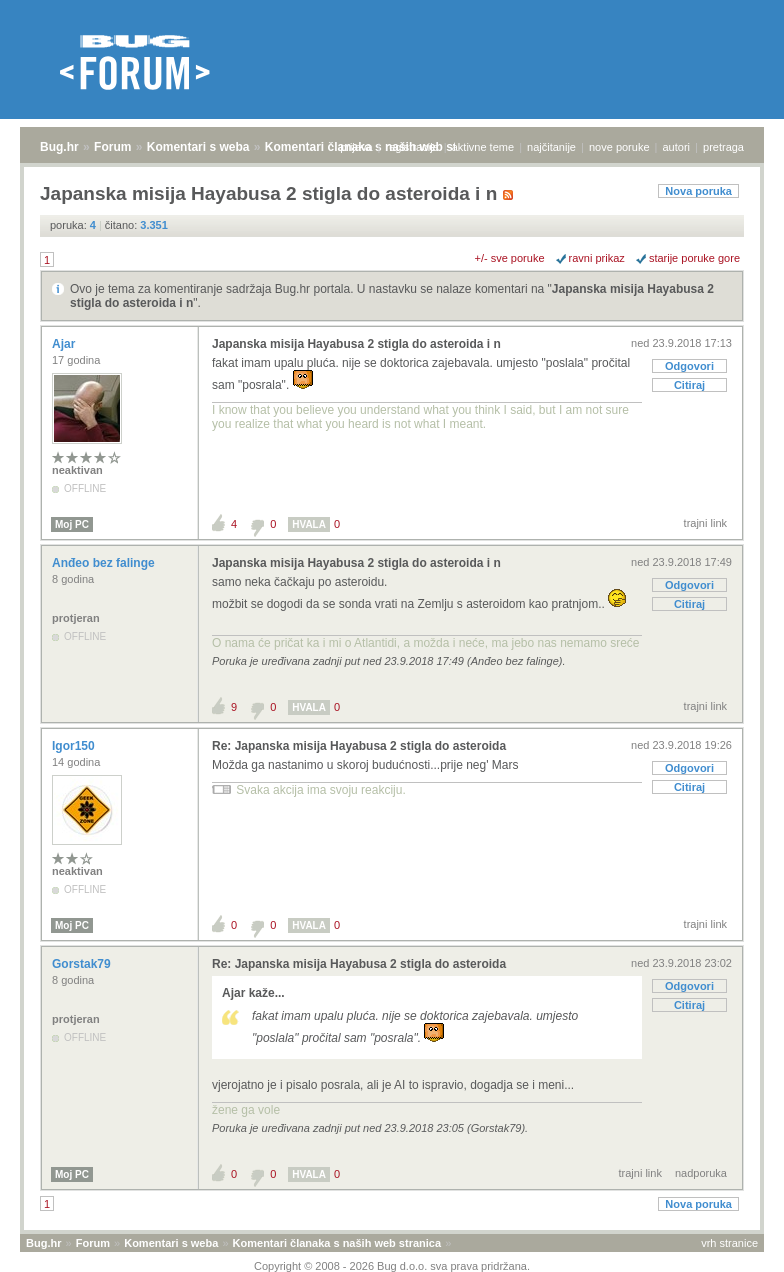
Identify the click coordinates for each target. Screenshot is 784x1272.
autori (677, 147)
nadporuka (701, 1173)
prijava (356, 147)
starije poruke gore (694, 258)
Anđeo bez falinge (105, 563)
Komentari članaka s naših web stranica (337, 1243)
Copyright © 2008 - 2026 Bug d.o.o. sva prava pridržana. (392, 1266)
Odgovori (689, 366)
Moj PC (72, 524)
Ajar (65, 344)
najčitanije (551, 147)
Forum (112, 147)
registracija (412, 147)
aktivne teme (483, 147)
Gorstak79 (83, 964)
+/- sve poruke (510, 258)
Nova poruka (698, 191)
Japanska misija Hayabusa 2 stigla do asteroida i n (356, 344)
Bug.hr (59, 147)
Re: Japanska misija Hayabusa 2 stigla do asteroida (359, 746)
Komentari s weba (198, 147)
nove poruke (619, 147)
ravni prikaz (597, 258)
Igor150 (75, 746)
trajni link (705, 523)
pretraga (723, 147)
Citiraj (689, 385)
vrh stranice (729, 1243)
